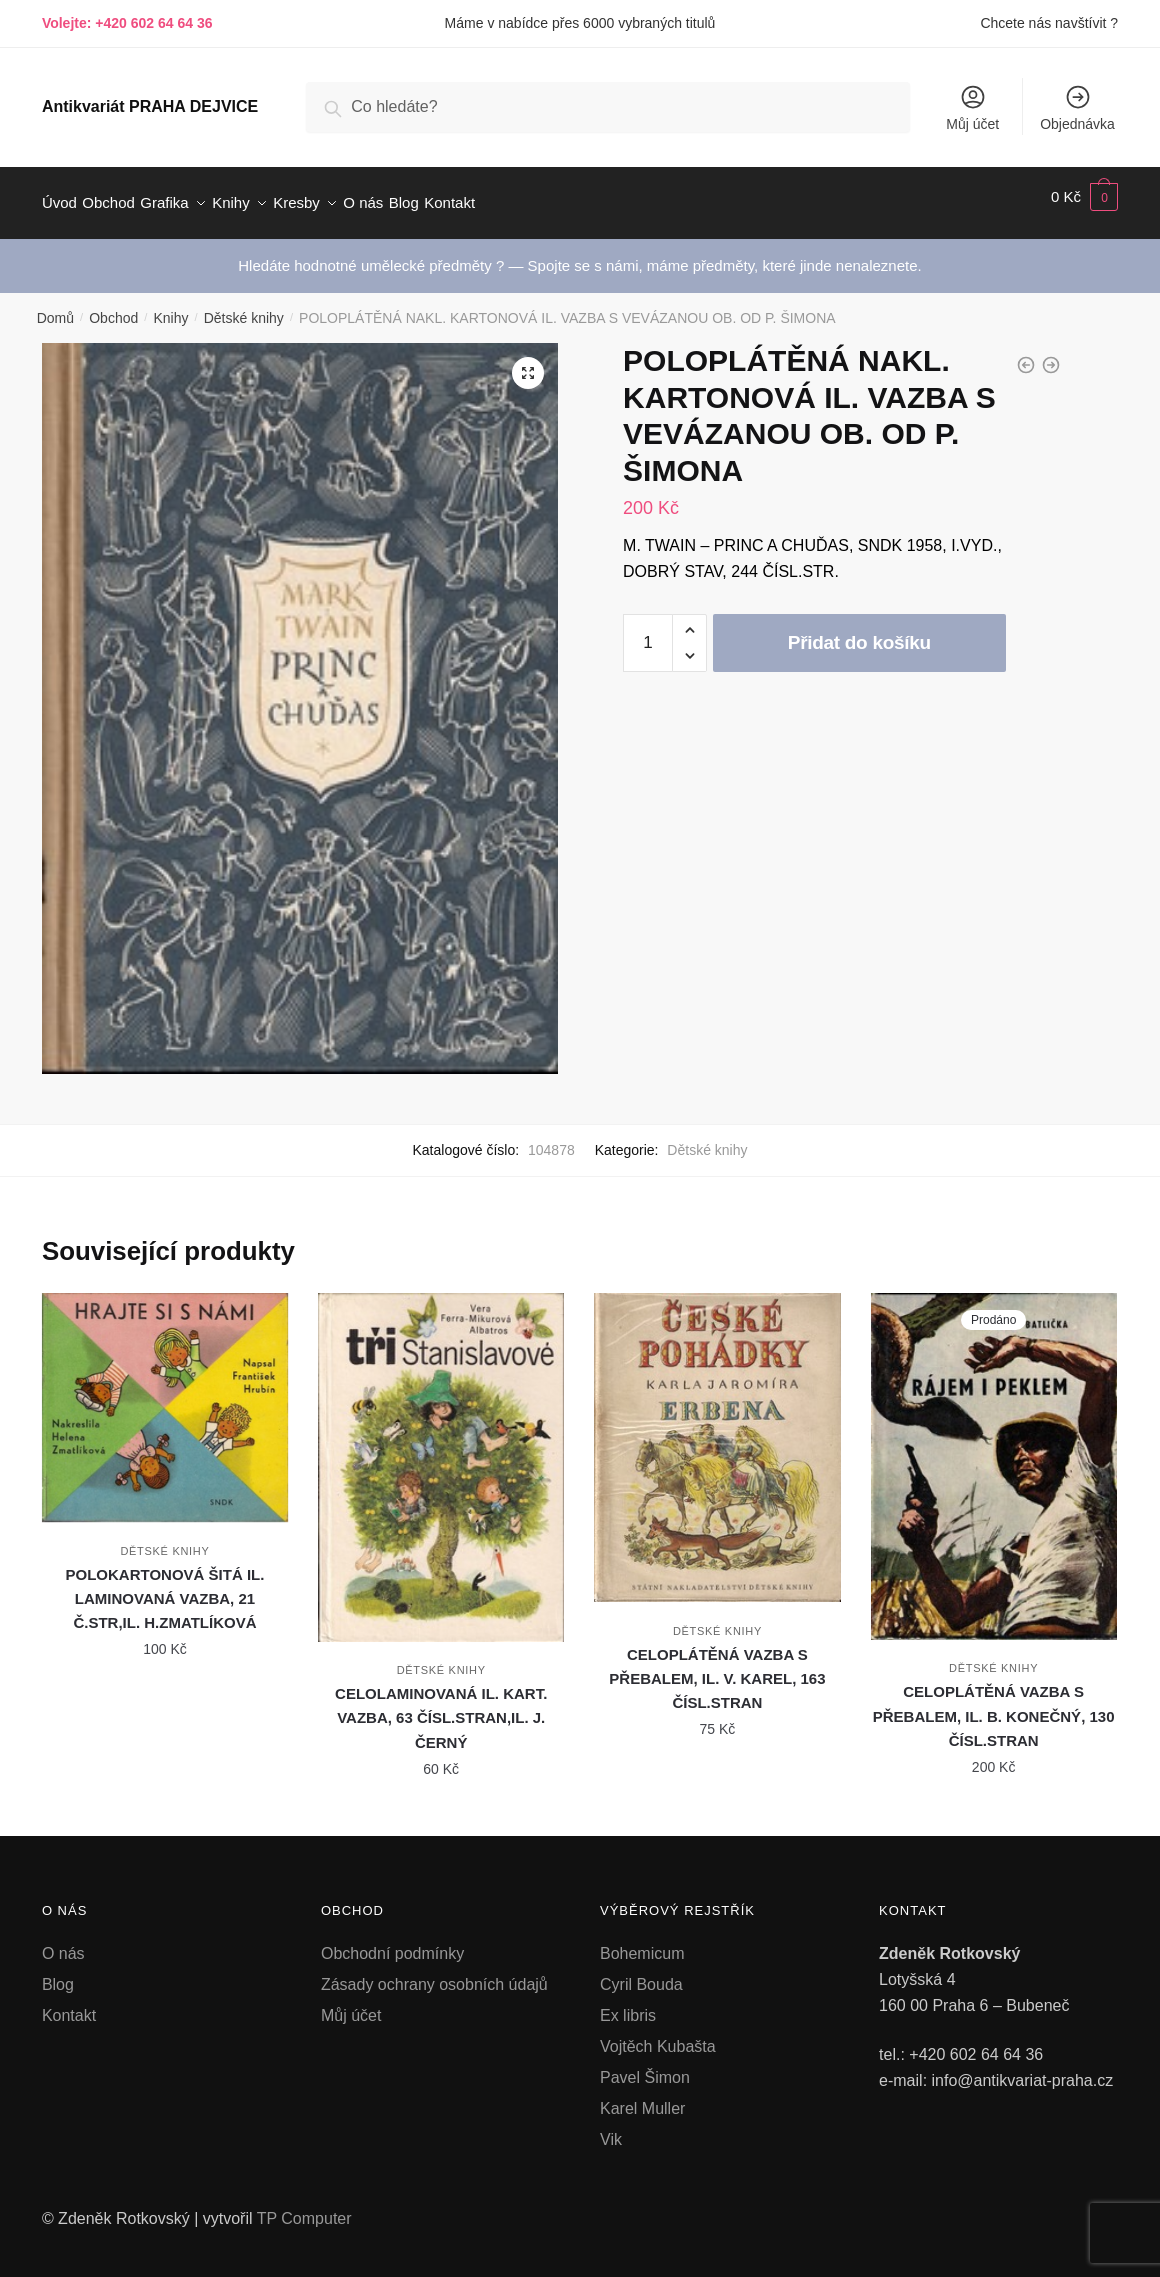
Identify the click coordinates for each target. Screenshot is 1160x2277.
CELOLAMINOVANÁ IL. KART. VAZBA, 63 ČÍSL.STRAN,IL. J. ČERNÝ (441, 1706)
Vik (611, 2127)
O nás (63, 1941)
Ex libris (628, 2003)
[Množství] (648, 631)
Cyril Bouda (641, 1972)
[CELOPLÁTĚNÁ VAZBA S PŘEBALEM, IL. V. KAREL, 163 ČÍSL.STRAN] (717, 1435)
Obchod (113, 306)
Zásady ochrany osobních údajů (434, 1972)
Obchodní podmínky (392, 1941)
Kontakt (69, 2003)
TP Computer (304, 2206)
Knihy (170, 306)
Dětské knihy (244, 306)
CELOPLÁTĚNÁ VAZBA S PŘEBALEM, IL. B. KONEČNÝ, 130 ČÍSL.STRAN (994, 1704)
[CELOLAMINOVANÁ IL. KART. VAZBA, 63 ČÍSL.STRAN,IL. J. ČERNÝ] (441, 1455)
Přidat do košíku (859, 630)
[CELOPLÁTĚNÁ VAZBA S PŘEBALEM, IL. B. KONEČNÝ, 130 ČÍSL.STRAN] (994, 1454)
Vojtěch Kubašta (658, 2034)
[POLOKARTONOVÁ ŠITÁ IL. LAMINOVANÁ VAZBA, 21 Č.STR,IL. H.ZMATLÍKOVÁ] (165, 1395)
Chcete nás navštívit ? (1049, 23)
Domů (55, 306)
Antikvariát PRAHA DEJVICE (150, 106)
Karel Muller (642, 2096)
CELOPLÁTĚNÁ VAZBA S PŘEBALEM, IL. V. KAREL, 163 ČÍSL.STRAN (717, 1667)
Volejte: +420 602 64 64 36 (127, 23)
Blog (58, 1972)
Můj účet (972, 107)
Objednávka (1077, 107)
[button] (528, 361)
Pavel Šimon (645, 2065)
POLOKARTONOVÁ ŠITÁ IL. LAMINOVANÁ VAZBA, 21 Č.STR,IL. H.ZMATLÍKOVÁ (165, 1587)
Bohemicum (642, 1941)
